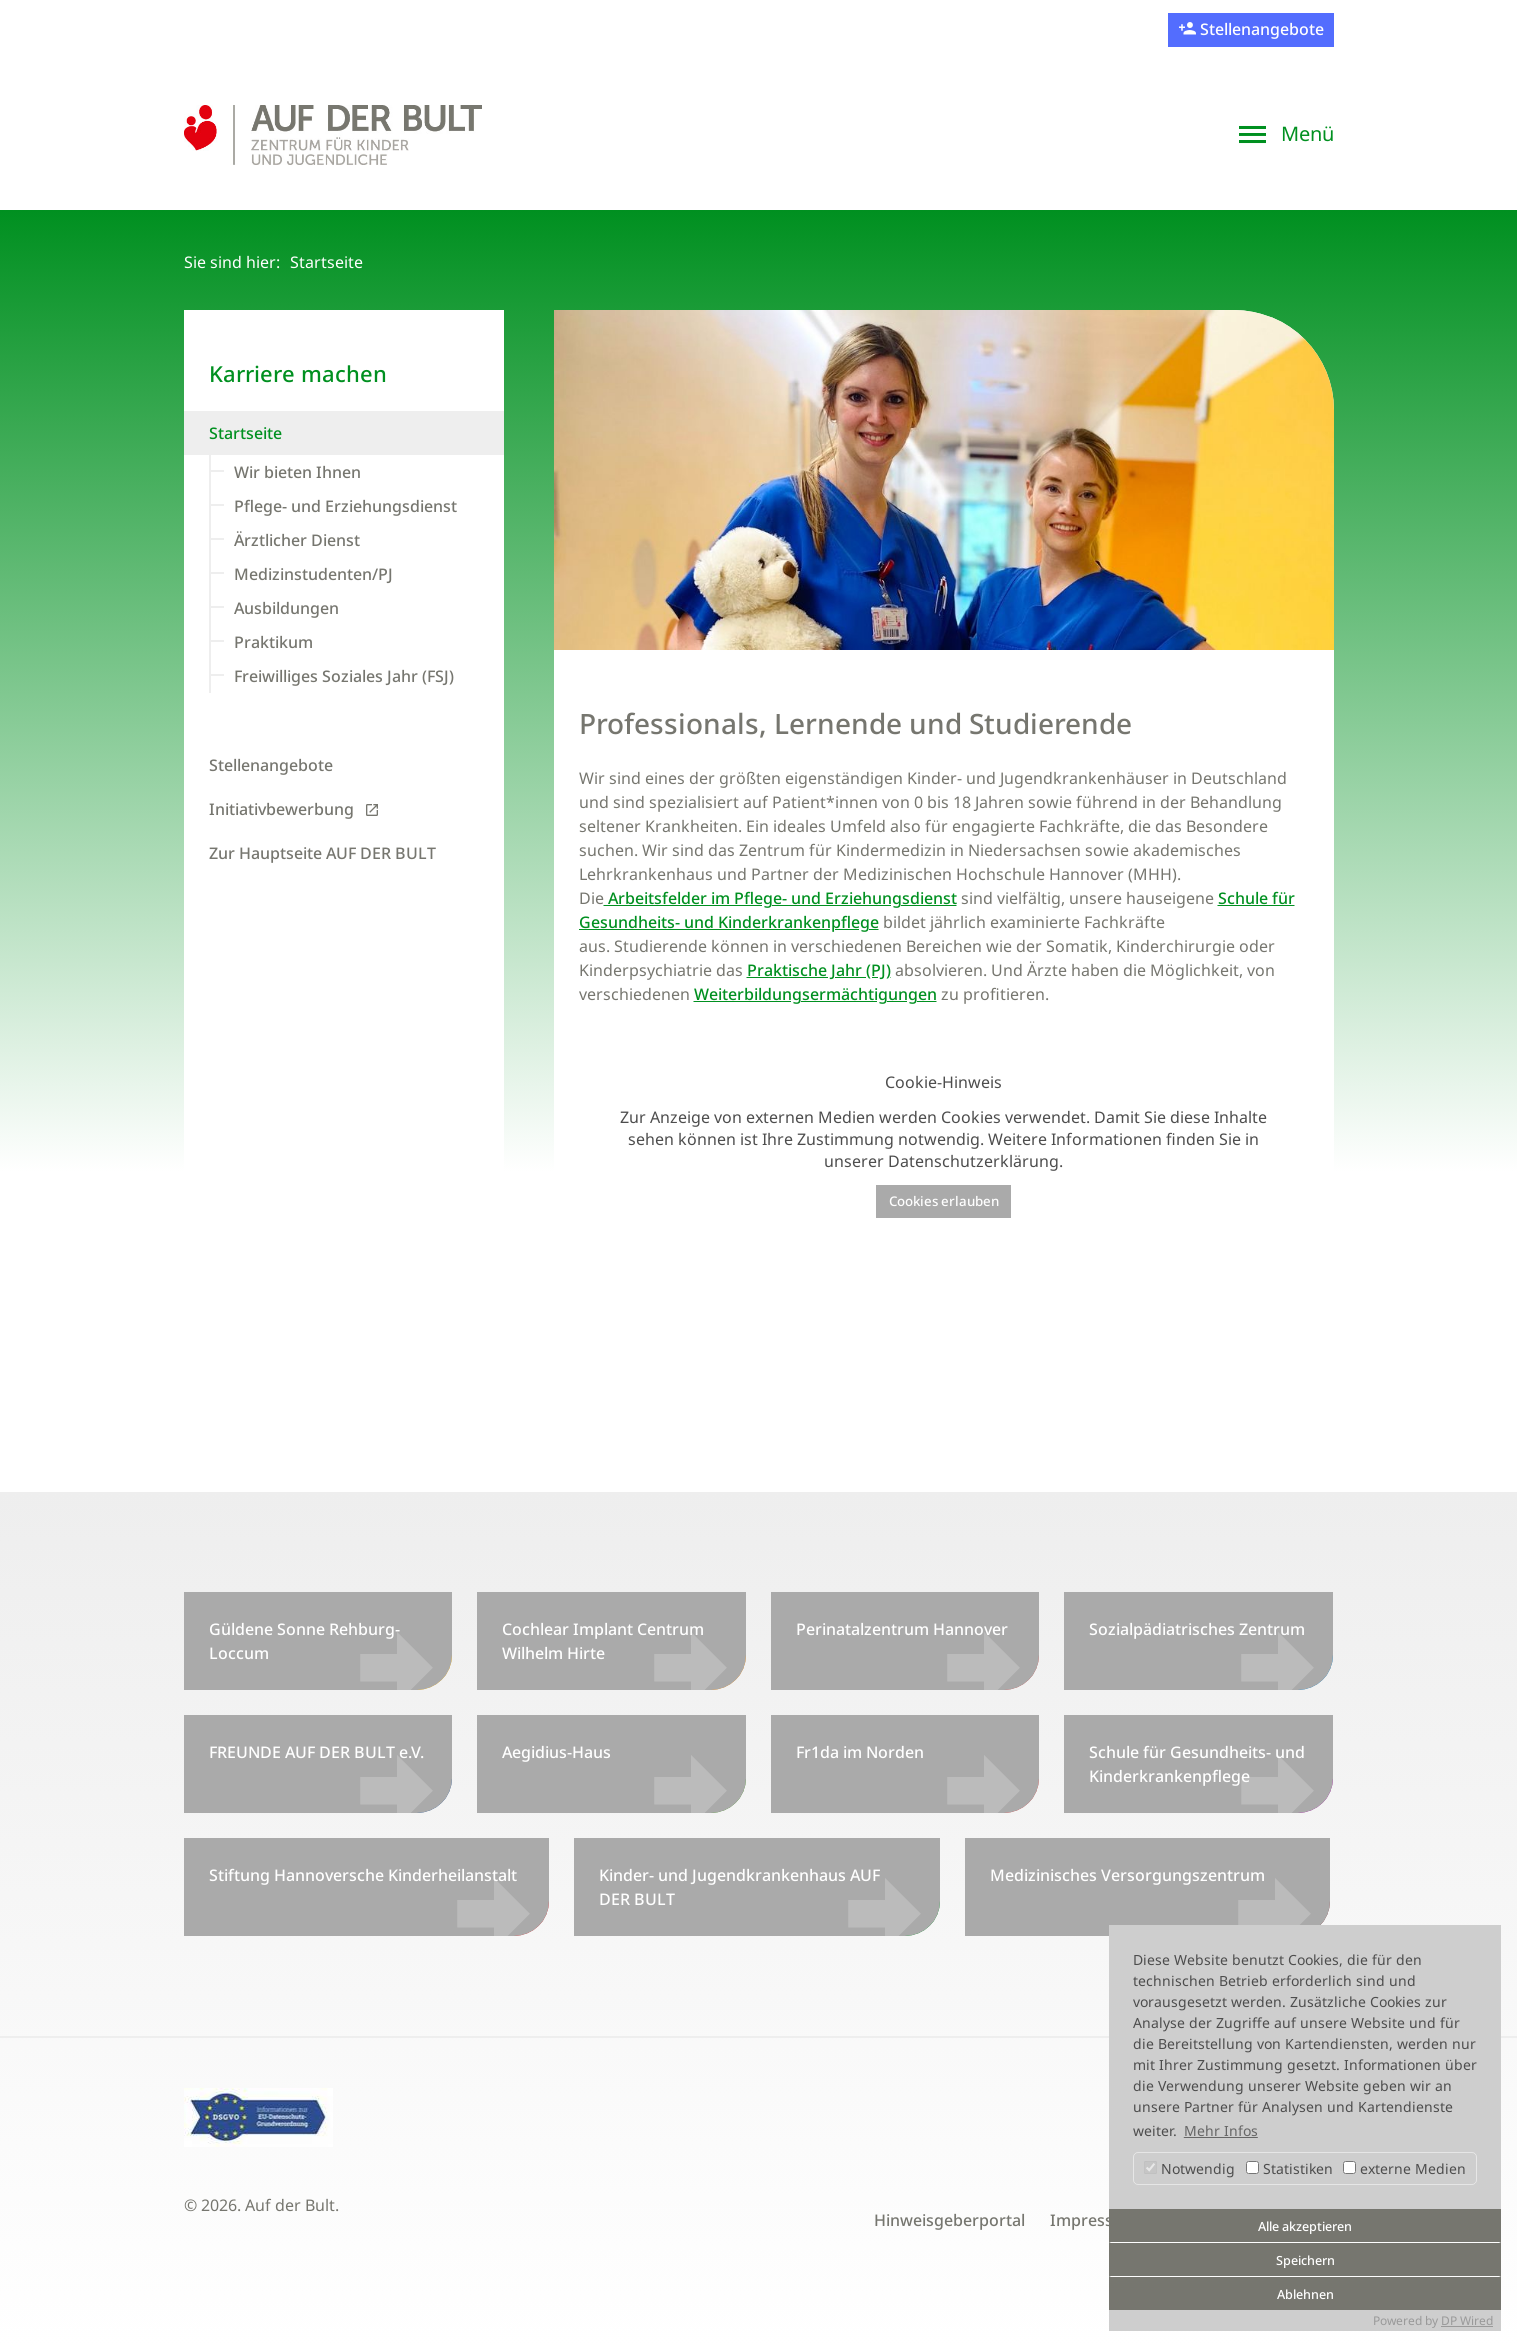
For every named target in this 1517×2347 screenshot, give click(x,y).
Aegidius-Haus (556, 1752)
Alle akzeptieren (1305, 2226)
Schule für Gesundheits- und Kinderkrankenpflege (1197, 1764)
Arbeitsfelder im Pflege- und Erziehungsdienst (780, 898)
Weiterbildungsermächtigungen (815, 994)
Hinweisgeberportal (949, 2220)
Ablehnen (1305, 2294)
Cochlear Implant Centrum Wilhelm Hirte (603, 1641)
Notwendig (1189, 2168)
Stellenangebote (1260, 29)
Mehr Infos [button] (1221, 2130)
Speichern (1305, 2260)
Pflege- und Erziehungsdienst (345, 506)
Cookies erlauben (944, 1201)
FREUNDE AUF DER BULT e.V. (316, 1752)
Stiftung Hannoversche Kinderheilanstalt (363, 1875)
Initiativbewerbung (281, 809)
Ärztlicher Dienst (297, 540)
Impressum (1094, 2220)
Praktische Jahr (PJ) (819, 970)
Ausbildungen (286, 608)
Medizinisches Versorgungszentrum (1127, 1875)
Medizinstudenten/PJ (313, 574)
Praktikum (273, 642)
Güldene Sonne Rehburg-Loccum (304, 1641)
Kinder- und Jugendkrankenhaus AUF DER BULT (739, 1887)
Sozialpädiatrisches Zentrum (1197, 1629)
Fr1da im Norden (860, 1752)
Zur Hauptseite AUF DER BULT (322, 853)
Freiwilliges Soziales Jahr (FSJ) (344, 676)
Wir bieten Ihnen (297, 472)
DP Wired (1467, 2320)
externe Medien (1404, 2168)
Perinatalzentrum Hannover (902, 1629)
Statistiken (1289, 2168)
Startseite (245, 433)
